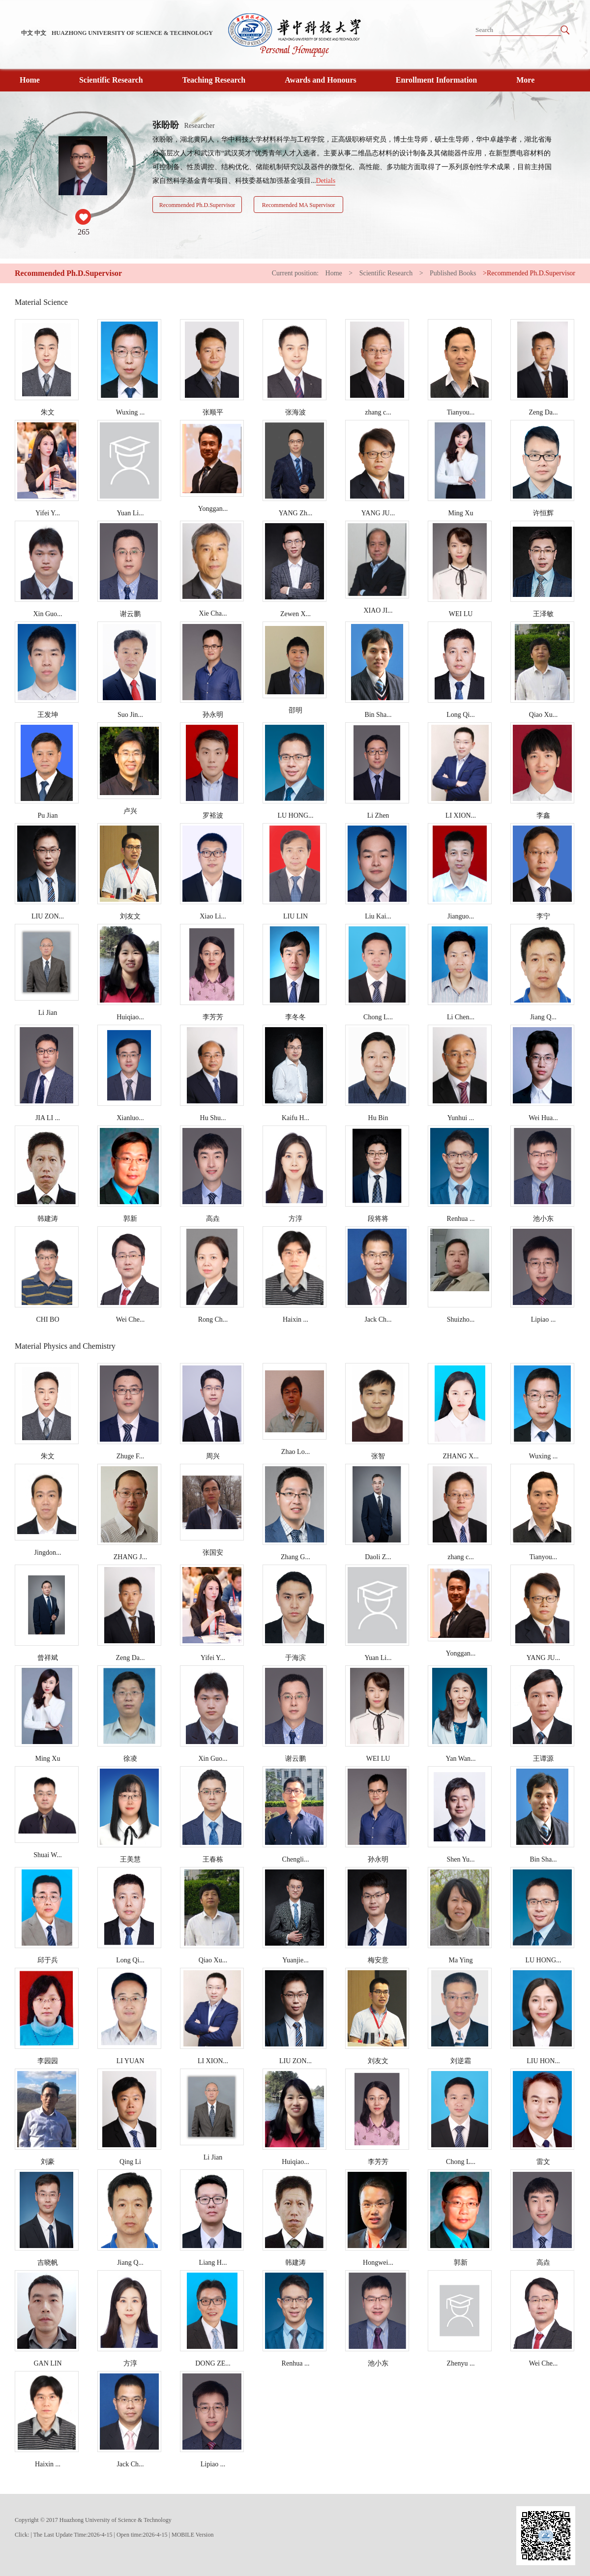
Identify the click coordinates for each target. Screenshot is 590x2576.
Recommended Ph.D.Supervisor (197, 205)
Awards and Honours (320, 80)
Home (30, 80)
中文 (27, 33)
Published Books (453, 273)
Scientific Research (111, 80)
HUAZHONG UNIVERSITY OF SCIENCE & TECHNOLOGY (132, 33)
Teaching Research (213, 80)
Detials (326, 180)
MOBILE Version (192, 2534)
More (525, 80)
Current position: (296, 273)
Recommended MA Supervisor (298, 205)
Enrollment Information (436, 80)
